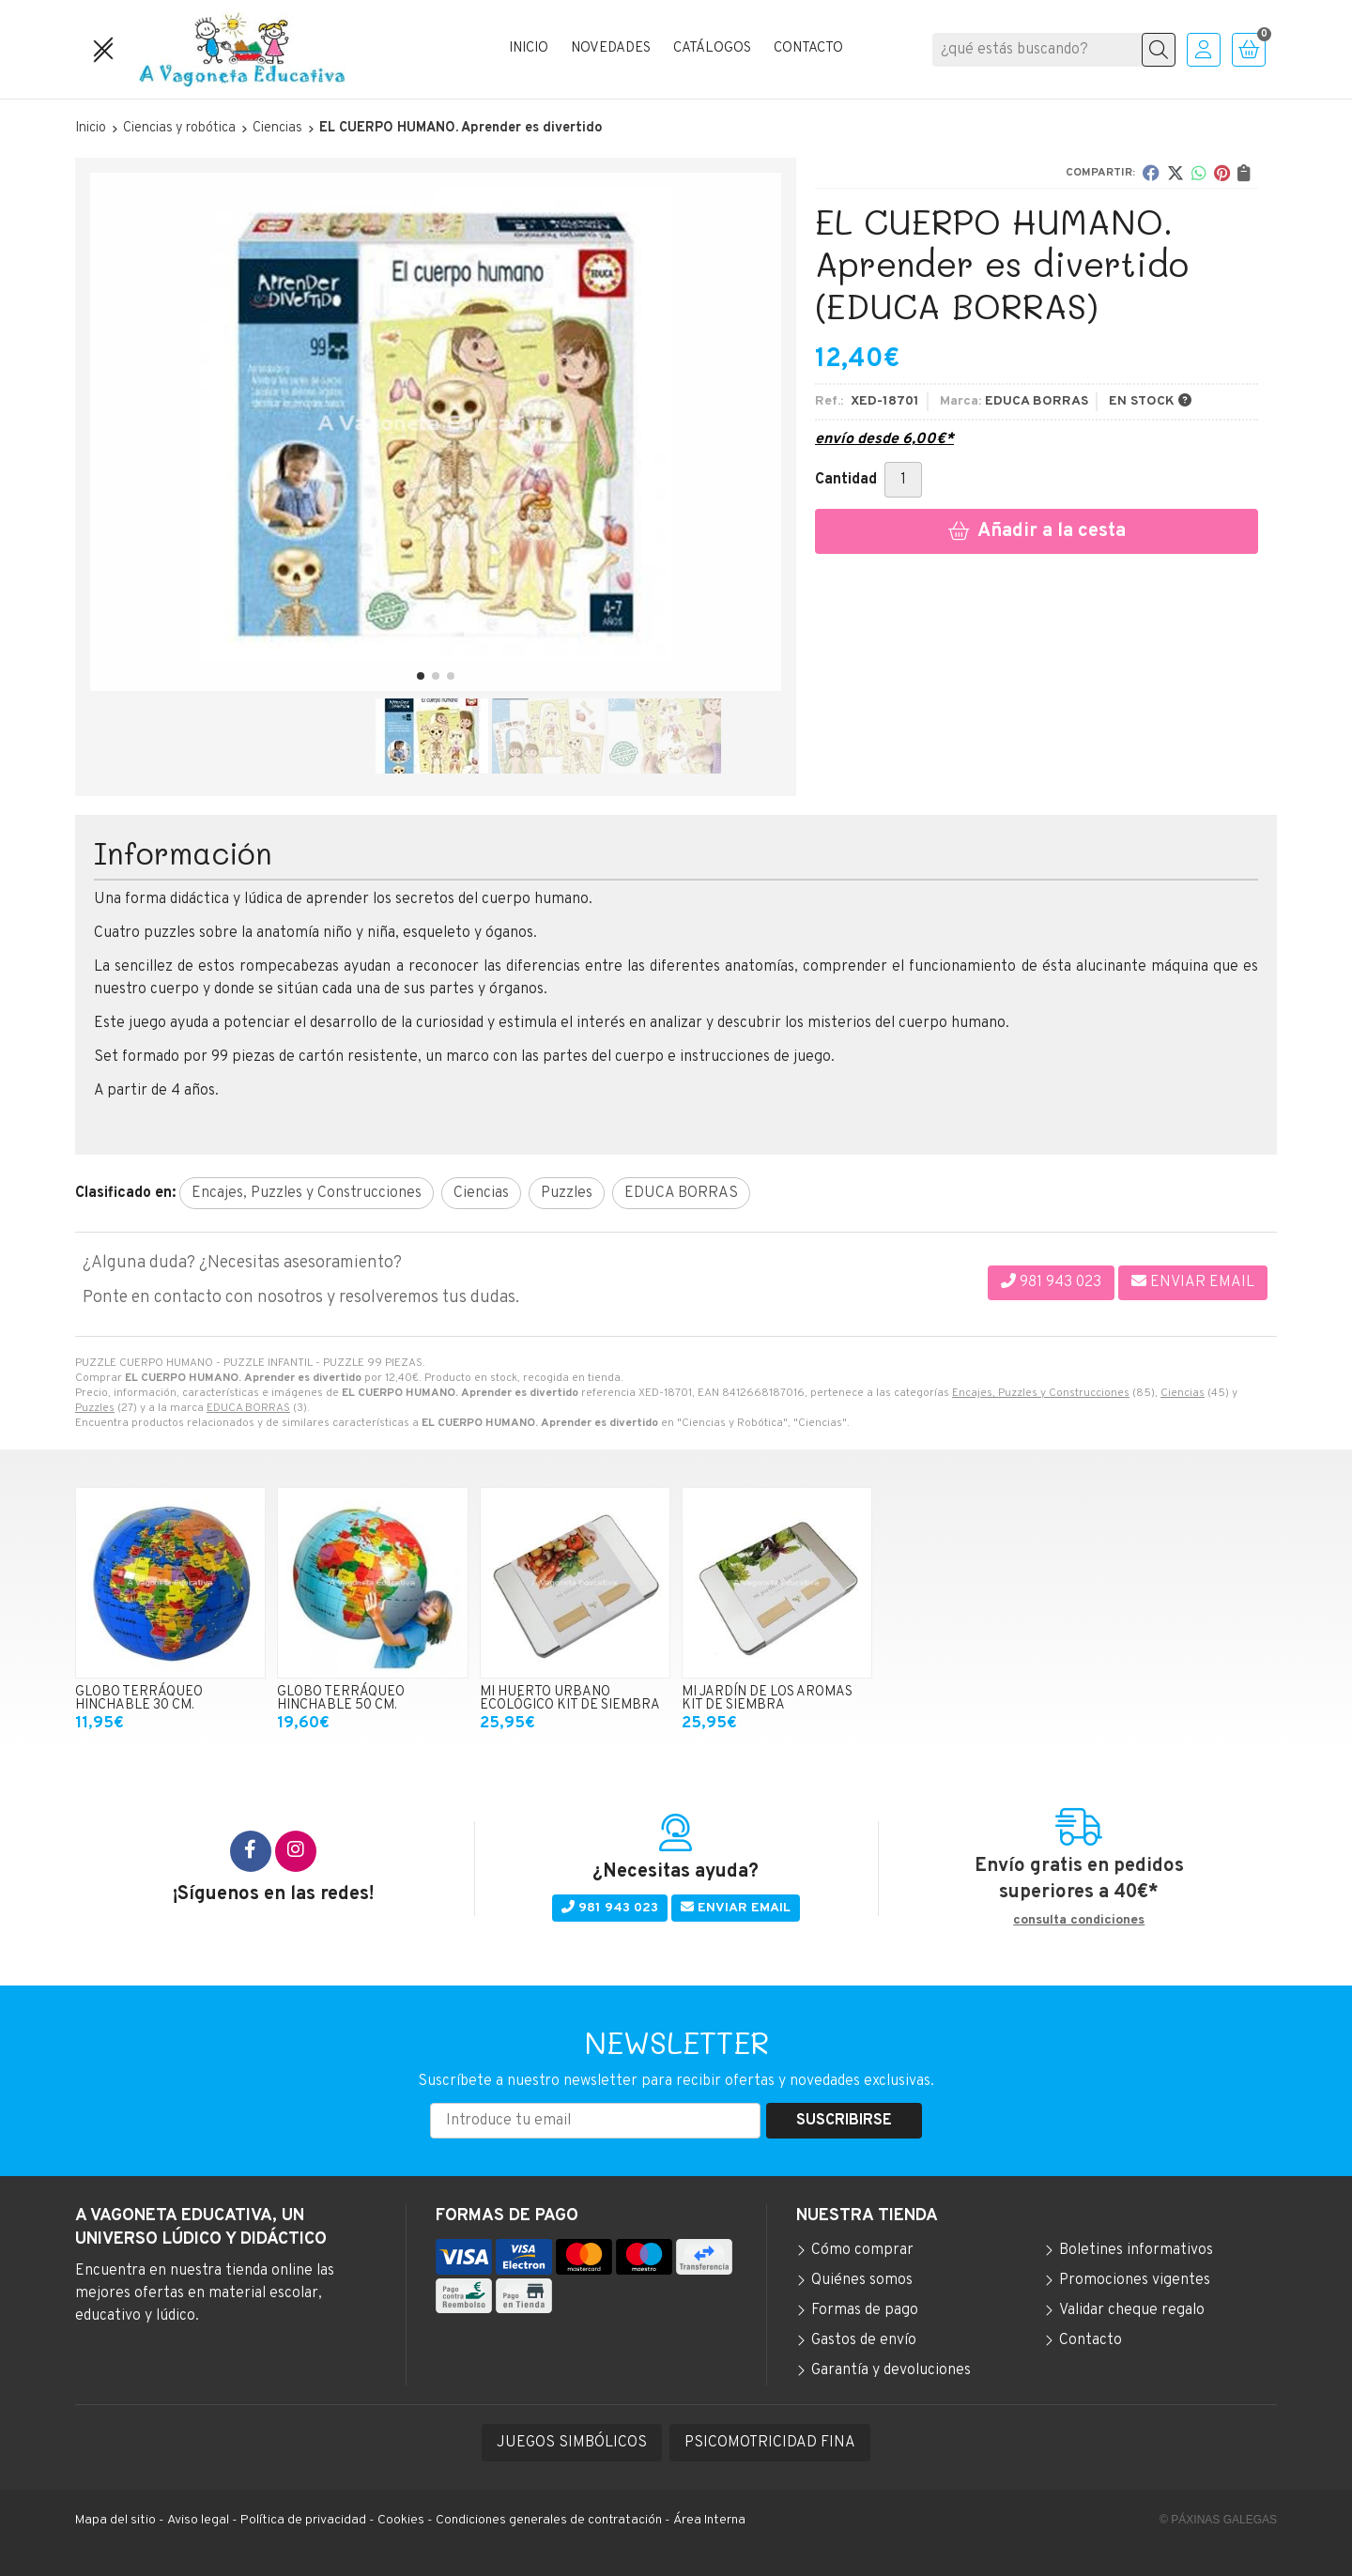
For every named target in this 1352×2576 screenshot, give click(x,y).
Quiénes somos (862, 2280)
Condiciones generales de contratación (549, 2520)
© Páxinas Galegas (1218, 2519)
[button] (420, 676)
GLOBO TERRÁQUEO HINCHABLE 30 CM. (139, 1698)
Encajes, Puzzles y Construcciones (1040, 1393)
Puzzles (95, 1408)
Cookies (400, 2520)
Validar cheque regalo (1132, 2310)
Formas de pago (864, 2310)
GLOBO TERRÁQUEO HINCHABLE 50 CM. (341, 1698)
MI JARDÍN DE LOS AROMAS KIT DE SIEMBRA (767, 1698)
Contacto (1090, 2340)
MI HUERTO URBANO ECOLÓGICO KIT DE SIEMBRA (570, 1698)
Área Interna (709, 2520)
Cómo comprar (862, 2250)
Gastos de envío (863, 2340)
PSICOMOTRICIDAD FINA (769, 2442)
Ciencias (1182, 1393)
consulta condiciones (1079, 1920)
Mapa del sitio (115, 2520)
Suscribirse (844, 2120)
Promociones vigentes (1134, 2280)
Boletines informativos (1136, 2250)
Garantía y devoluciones (891, 2370)
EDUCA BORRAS (248, 1408)
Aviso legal (198, 2520)
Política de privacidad (303, 2520)
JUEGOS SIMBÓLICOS (572, 2442)
